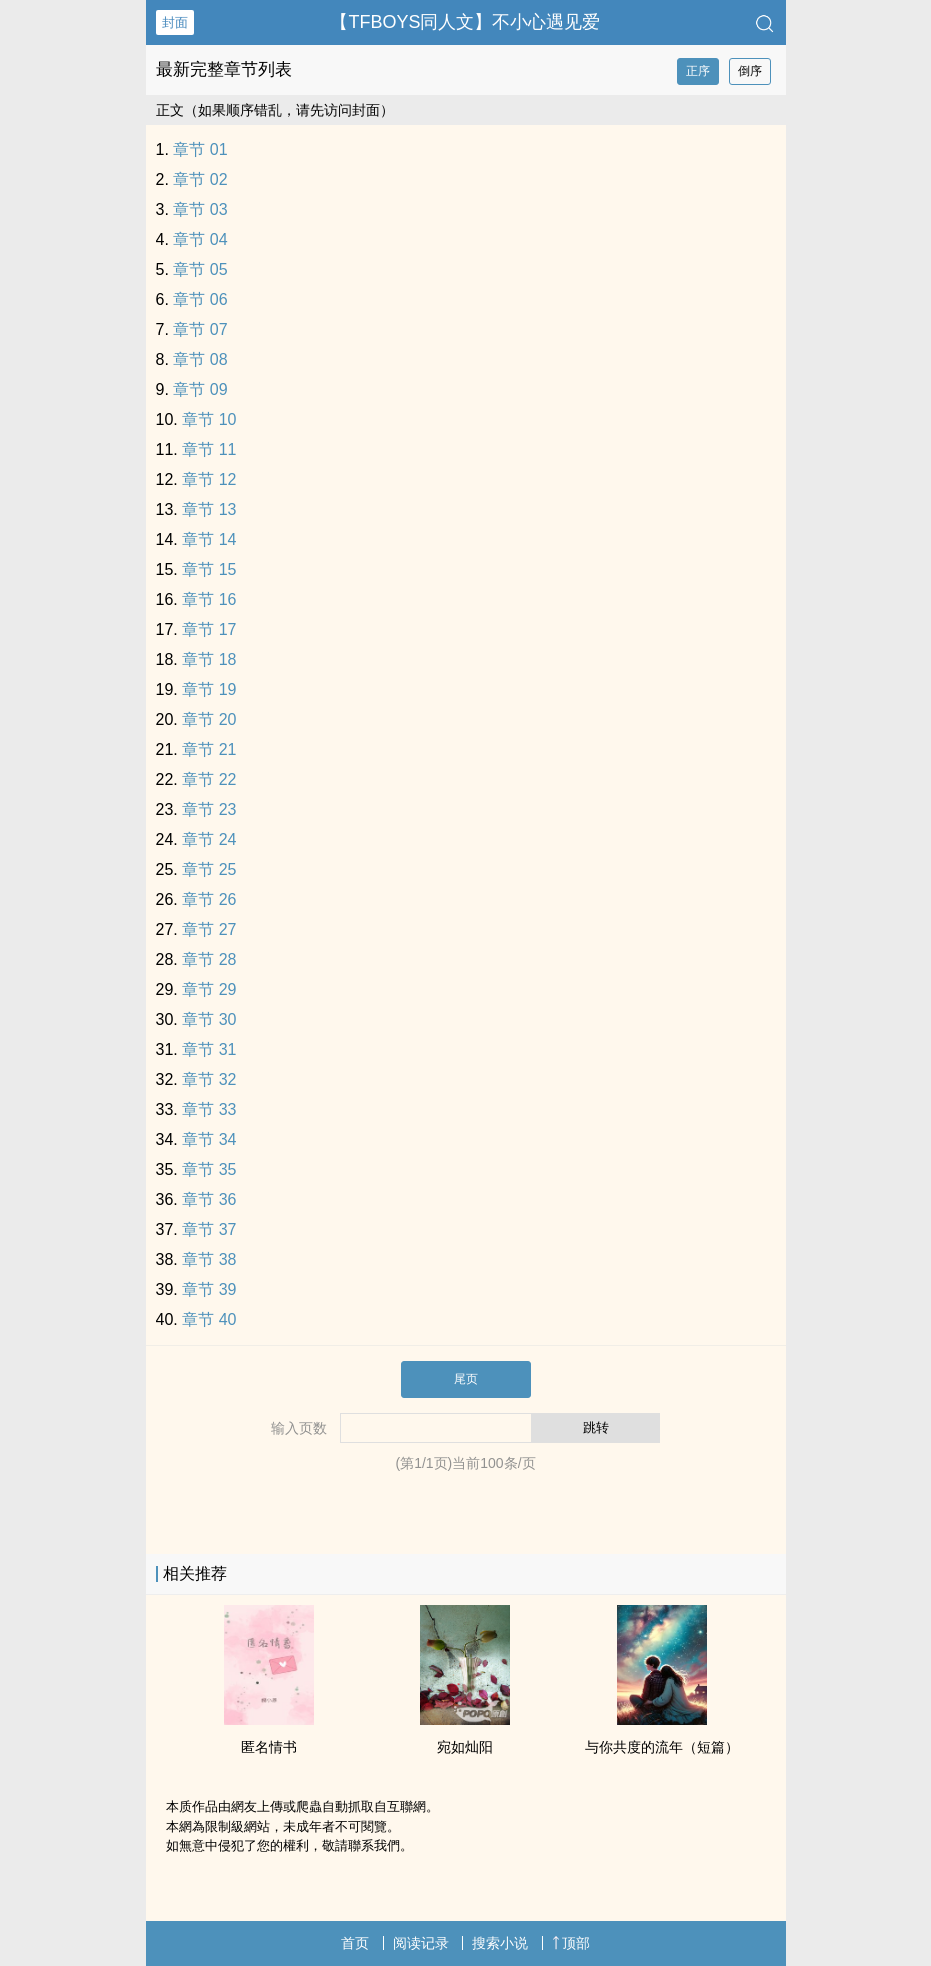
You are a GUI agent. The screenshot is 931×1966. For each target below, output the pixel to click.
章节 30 (209, 1019)
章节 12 (209, 479)
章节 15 (209, 569)
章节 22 (209, 779)
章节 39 (209, 1289)
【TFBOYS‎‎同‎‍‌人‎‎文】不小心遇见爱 (465, 22)
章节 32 (209, 1079)
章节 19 (209, 689)
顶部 (571, 1943)
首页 (355, 1943)
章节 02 (200, 179)
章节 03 (200, 209)
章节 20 (209, 719)
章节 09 (200, 389)
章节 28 (209, 959)
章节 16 (209, 599)
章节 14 (209, 539)
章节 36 (209, 1199)
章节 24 (209, 839)
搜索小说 (500, 1943)
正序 (698, 71)
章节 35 (209, 1169)
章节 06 (200, 299)
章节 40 (209, 1319)
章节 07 (200, 329)
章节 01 (200, 149)
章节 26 (209, 899)
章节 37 (209, 1229)
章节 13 (209, 509)
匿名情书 (269, 1747)
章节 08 (200, 359)
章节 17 (209, 629)
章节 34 (209, 1139)
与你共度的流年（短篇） (662, 1747)
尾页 (466, 1379)
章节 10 (209, 419)
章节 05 (200, 269)
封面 (175, 22)
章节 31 (209, 1049)
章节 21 (209, 749)
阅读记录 (421, 1943)
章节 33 (209, 1109)
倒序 (750, 71)
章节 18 (209, 659)
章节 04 (200, 239)
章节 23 (209, 809)
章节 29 (209, 989)
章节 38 (209, 1259)
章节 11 (209, 449)
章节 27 (209, 929)
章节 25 (209, 869)
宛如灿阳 (465, 1747)
